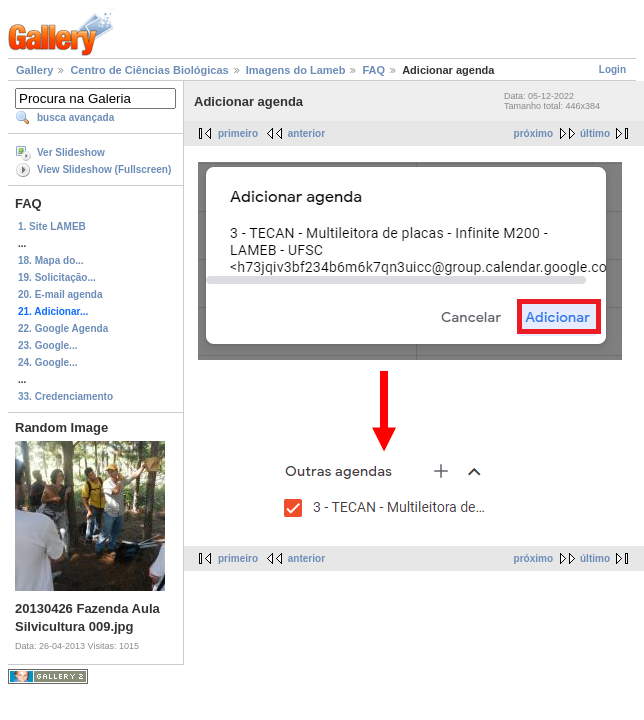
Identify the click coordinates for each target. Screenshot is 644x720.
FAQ (373, 70)
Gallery (34, 70)
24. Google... (47, 362)
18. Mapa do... (51, 260)
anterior (306, 133)
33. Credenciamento (65, 396)
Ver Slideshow (71, 152)
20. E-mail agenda (60, 294)
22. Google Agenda (63, 328)
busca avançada (75, 117)
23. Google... (47, 345)
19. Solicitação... (57, 277)
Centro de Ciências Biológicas (149, 70)
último (595, 133)
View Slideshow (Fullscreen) (104, 169)
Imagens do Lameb (296, 70)
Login (612, 69)
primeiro (238, 133)
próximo (533, 133)
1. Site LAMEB (52, 226)
